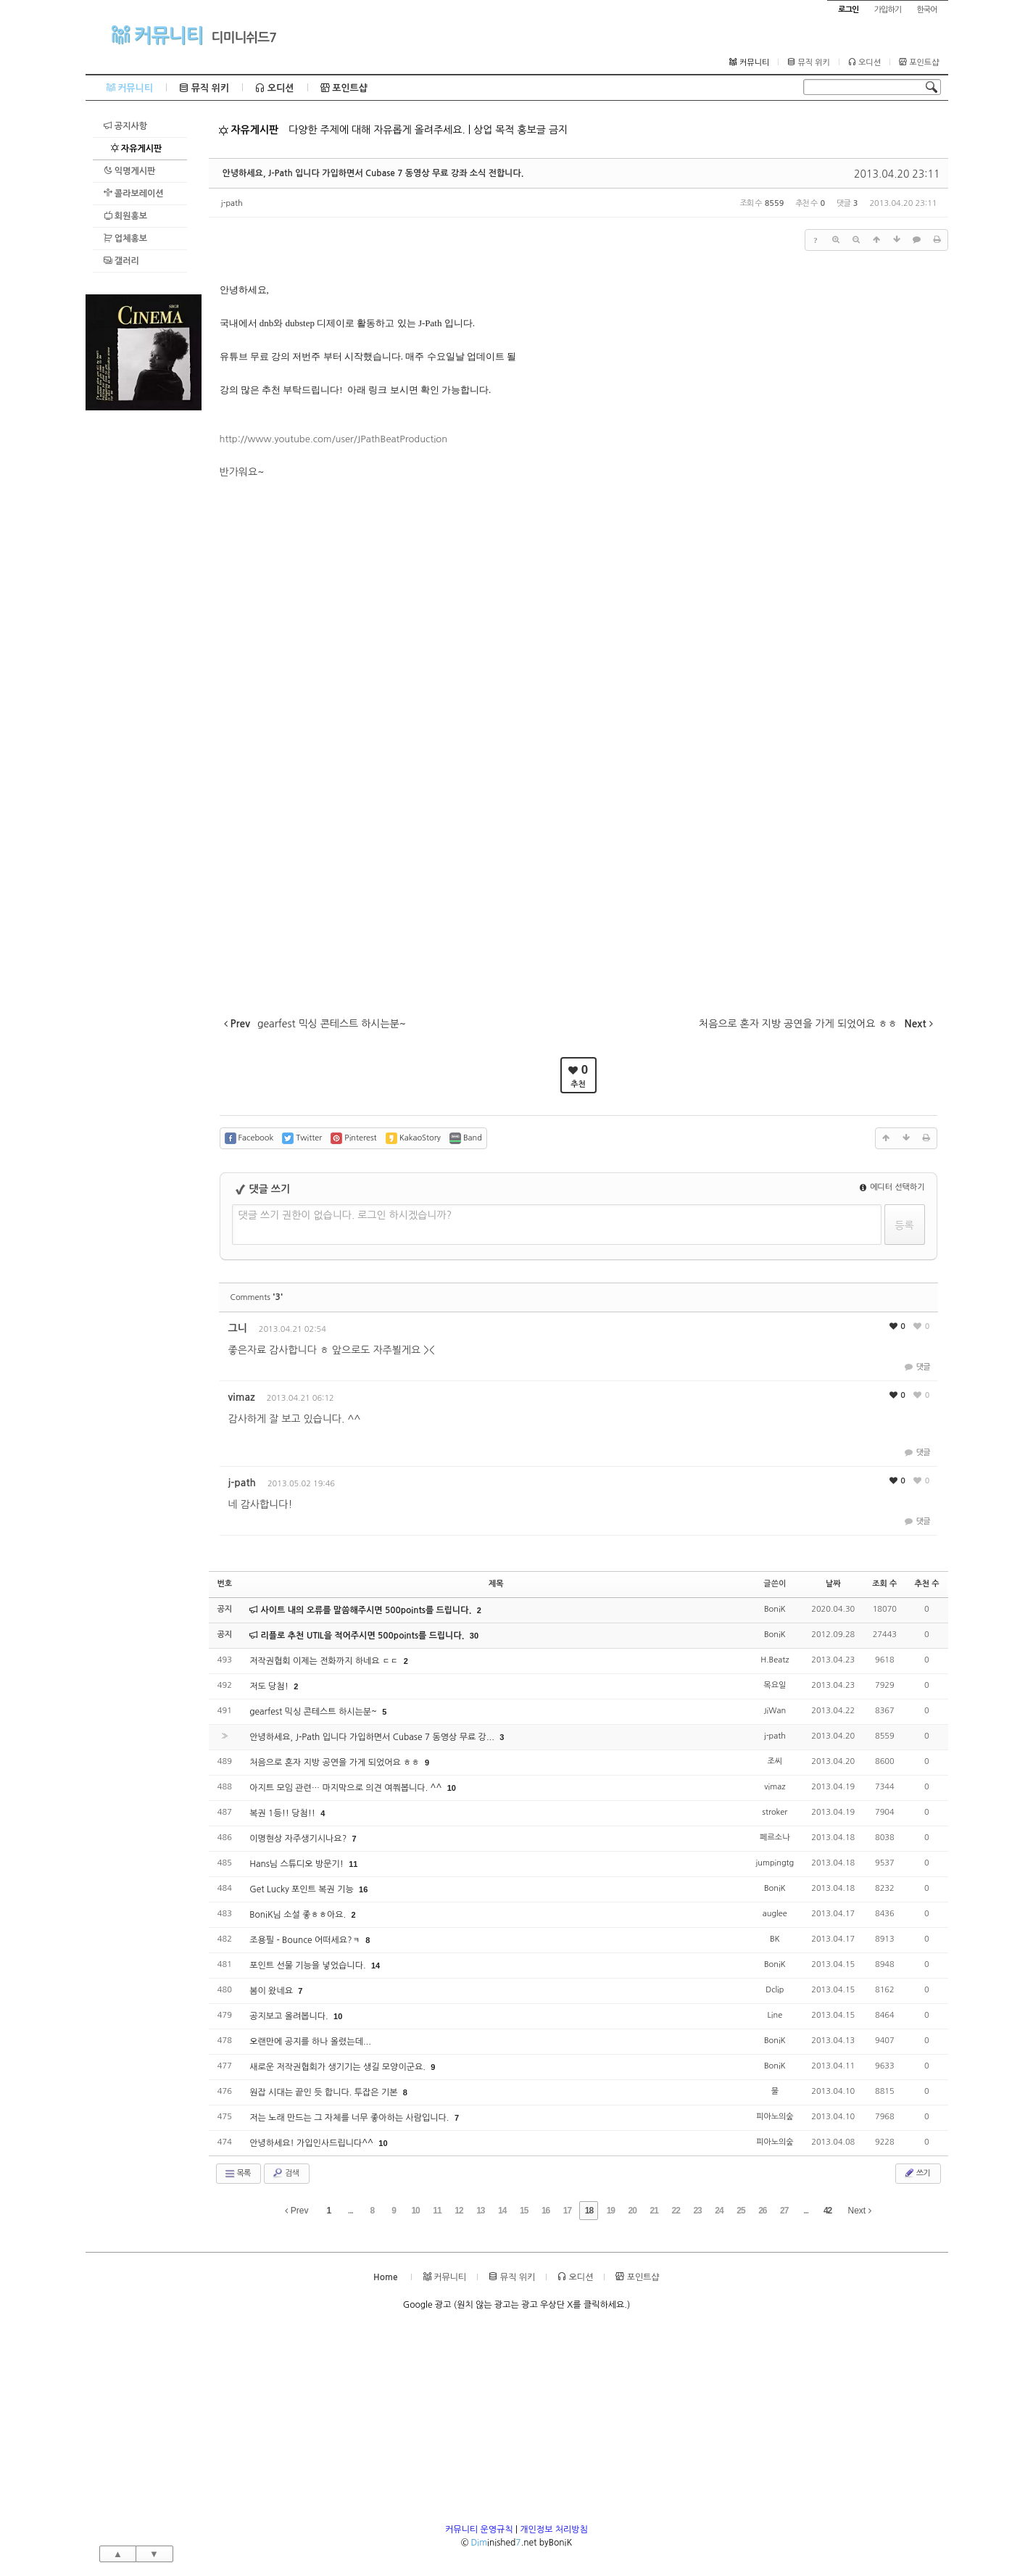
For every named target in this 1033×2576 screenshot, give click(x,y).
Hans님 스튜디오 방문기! (297, 1864)
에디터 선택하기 (892, 1187)
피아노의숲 (775, 2117)
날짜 (833, 1584)
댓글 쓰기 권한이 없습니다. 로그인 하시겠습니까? (345, 1215)
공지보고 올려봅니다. (290, 2016)
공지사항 (125, 126)
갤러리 (121, 260)
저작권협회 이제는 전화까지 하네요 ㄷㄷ (325, 1661)
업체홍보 (125, 238)
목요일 (774, 1685)
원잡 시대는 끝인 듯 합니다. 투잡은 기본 (324, 2092)
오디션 (864, 62)
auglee (775, 1914)
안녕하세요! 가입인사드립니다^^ (312, 2143)
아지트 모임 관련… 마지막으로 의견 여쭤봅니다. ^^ (346, 1788)
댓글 (916, 1367)
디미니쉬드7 (244, 37)
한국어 (926, 10)
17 (567, 2211)
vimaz (241, 1397)
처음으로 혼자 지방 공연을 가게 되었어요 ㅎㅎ (335, 1762)
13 (480, 2211)
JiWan (774, 1711)
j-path (232, 203)
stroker (774, 1812)
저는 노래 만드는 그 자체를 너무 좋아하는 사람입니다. (350, 2117)
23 (697, 2211)
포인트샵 (919, 62)
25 (740, 2211)
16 (363, 1889)
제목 (496, 1584)
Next (859, 2211)
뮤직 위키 (808, 62)
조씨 (774, 1761)
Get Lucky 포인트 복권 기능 (302, 1889)
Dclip (775, 1990)
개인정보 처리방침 (554, 2529)
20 (632, 2211)
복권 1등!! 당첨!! (283, 1813)
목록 (237, 2174)
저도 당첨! (270, 1686)
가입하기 (887, 10)
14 (375, 1965)
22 (675, 2211)
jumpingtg (774, 1863)
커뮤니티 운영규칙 (479, 2529)
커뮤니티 (157, 35)
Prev (296, 2211)
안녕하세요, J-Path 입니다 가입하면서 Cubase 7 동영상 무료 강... (373, 1737)
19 (611, 2211)
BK (775, 1939)
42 (827, 2211)
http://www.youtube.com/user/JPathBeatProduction (334, 439)
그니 (237, 1328)
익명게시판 (130, 170)
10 (451, 1788)
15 (524, 2211)
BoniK (775, 1609)
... (350, 2211)
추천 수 (926, 1584)
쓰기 (916, 2173)
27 (784, 2211)
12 (458, 2211)
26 (762, 2211)
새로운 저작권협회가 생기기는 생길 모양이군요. (338, 2067)
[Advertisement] (144, 627)
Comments (257, 1297)
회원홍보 (125, 215)
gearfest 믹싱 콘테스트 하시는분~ (314, 1711)
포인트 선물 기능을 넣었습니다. (308, 1965)
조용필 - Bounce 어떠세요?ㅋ (305, 1940)
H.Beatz (774, 1660)
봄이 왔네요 (272, 1991)
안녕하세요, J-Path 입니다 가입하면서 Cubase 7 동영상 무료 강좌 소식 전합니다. (373, 173)
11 (353, 1864)
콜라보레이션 (134, 193)
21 (654, 2211)
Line (774, 2015)
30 (474, 1635)
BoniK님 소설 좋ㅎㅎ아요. (298, 1914)
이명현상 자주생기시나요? (299, 1838)
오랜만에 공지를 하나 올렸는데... (310, 2041)
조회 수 (884, 1584)
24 (719, 2211)
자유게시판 (136, 148)
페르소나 (774, 1838)
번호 (225, 1584)
